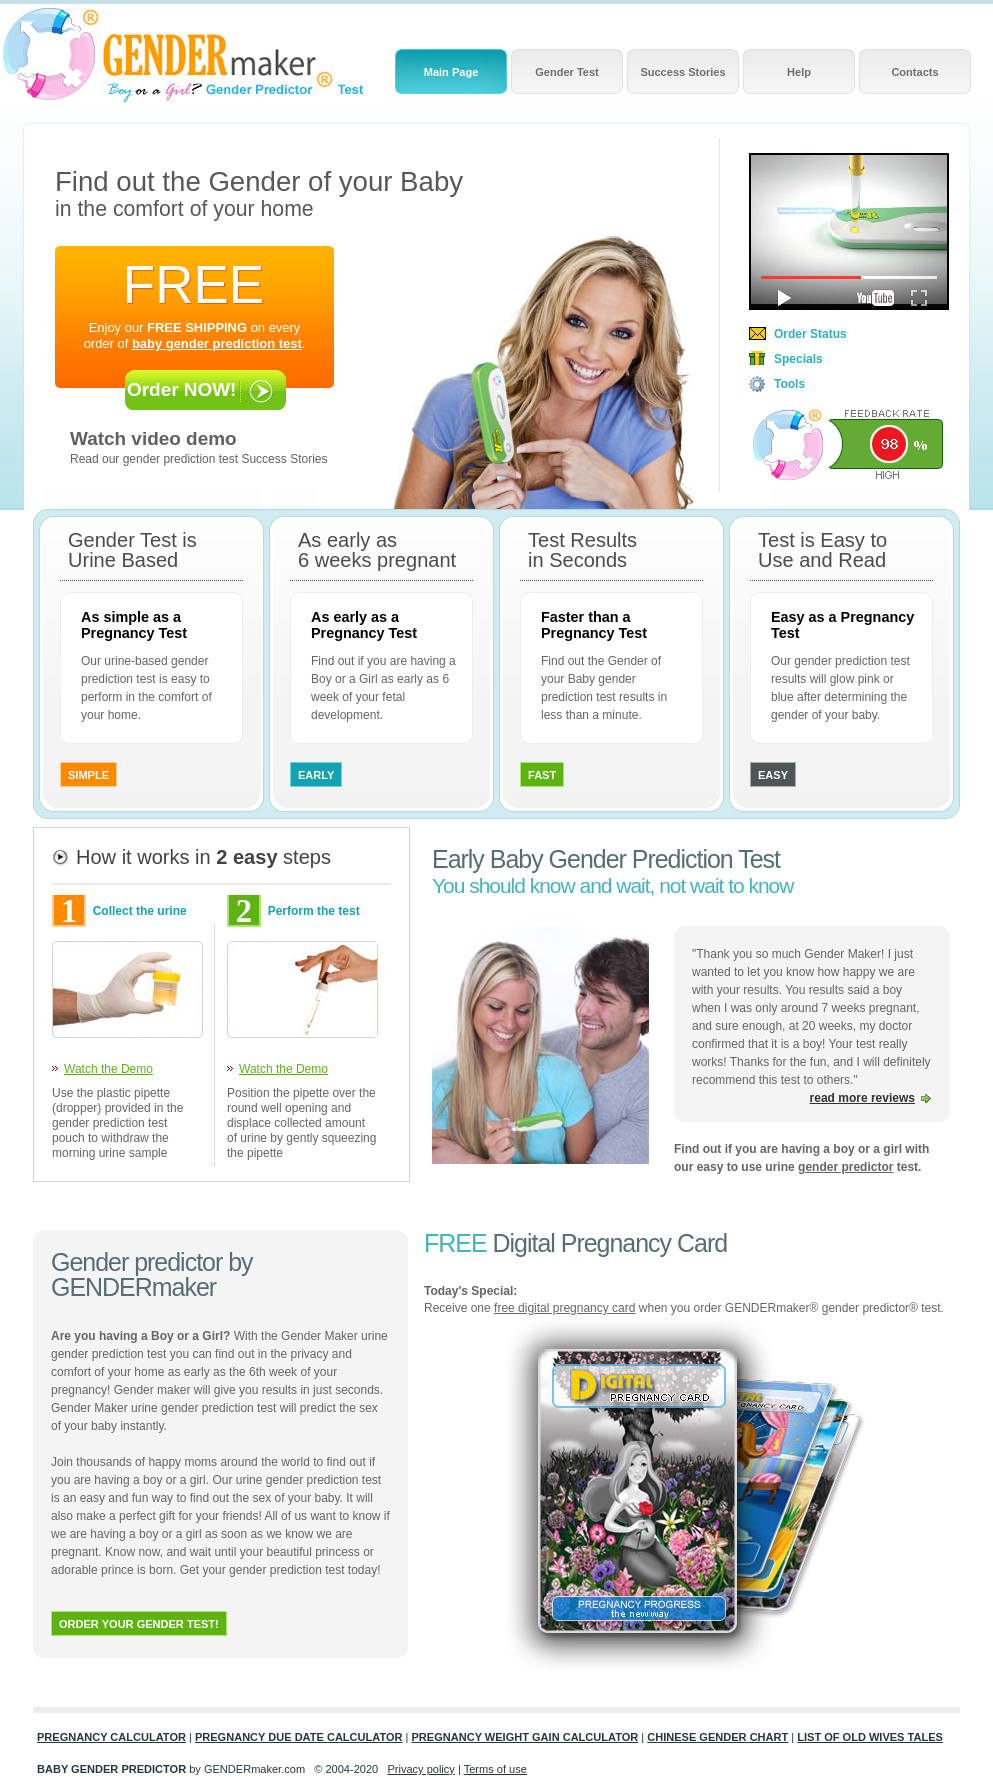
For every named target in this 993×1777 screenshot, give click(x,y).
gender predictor (845, 1167)
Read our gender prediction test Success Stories (198, 459)
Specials (798, 359)
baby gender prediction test (217, 343)
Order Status (810, 334)
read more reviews (862, 1098)
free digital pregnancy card (564, 1308)
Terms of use (495, 1769)
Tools (789, 384)
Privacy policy (420, 1769)
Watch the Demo (108, 1069)
